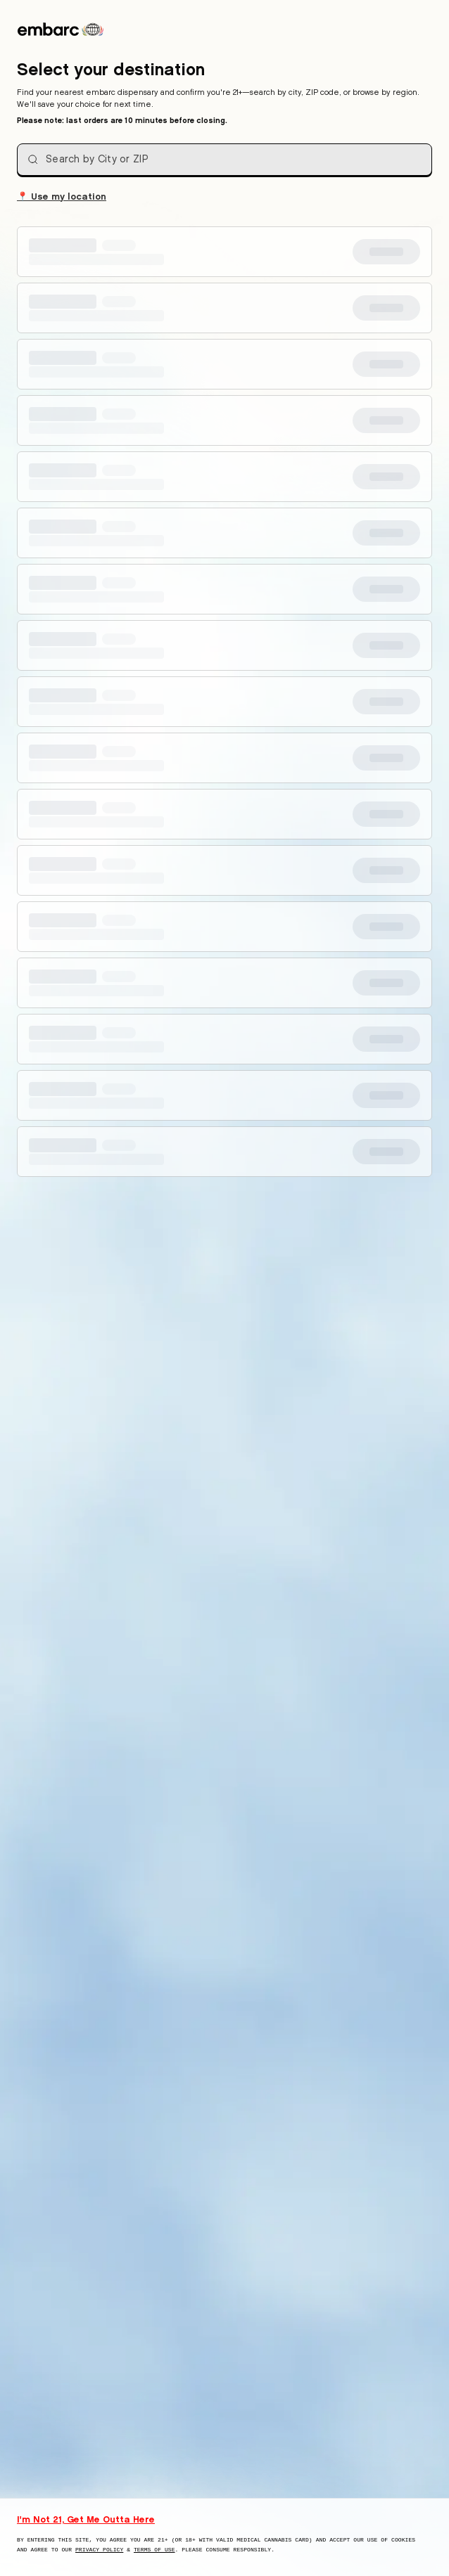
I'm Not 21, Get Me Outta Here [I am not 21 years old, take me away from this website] (86, 2519)
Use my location (61, 195)
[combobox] (224, 159)
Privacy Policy (99, 2549)
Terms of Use (154, 2549)
